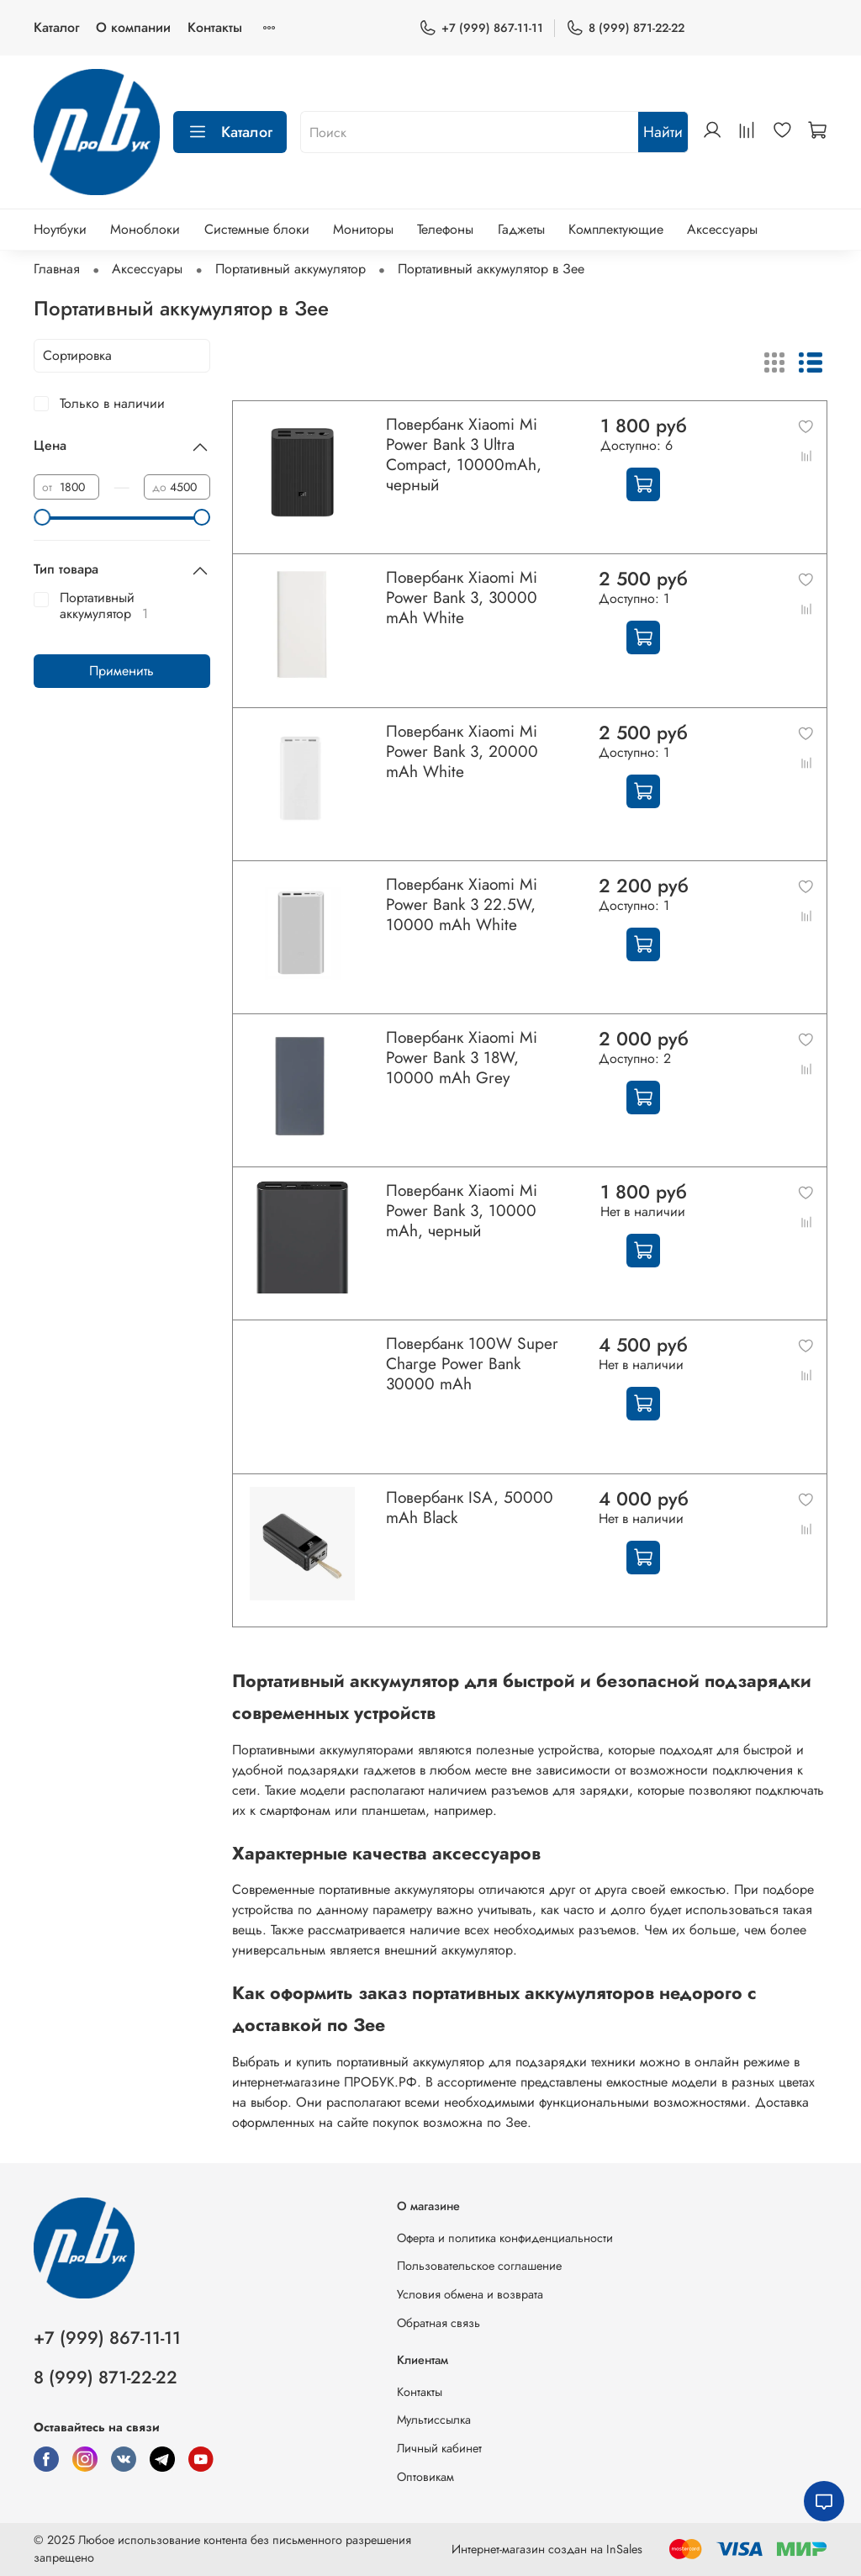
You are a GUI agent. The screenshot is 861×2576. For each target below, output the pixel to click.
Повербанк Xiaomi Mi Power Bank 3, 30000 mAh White (461, 597)
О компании (133, 27)
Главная (57, 268)
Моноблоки (145, 229)
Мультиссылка (434, 2419)
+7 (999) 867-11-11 (481, 28)
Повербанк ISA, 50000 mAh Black (469, 1507)
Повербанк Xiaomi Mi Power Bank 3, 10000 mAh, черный (461, 1210)
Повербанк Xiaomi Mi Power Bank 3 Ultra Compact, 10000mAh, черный (463, 454)
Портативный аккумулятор (290, 268)
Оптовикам (425, 2476)
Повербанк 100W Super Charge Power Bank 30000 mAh (472, 1363)
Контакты (215, 27)
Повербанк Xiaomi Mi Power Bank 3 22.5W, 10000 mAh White (461, 904)
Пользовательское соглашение (479, 2265)
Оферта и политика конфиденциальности (505, 2238)
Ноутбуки (60, 229)
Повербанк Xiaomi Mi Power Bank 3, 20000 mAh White (462, 751)
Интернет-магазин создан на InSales (547, 2549)
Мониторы (363, 229)
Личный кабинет (439, 2448)
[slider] (42, 517)
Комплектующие (615, 229)
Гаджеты (521, 229)
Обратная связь (438, 2322)
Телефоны (445, 229)
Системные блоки (256, 229)
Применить (121, 670)
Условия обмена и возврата (470, 2294)
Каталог (56, 27)
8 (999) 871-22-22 (625, 28)
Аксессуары (722, 229)
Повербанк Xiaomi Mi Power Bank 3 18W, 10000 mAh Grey (461, 1057)
